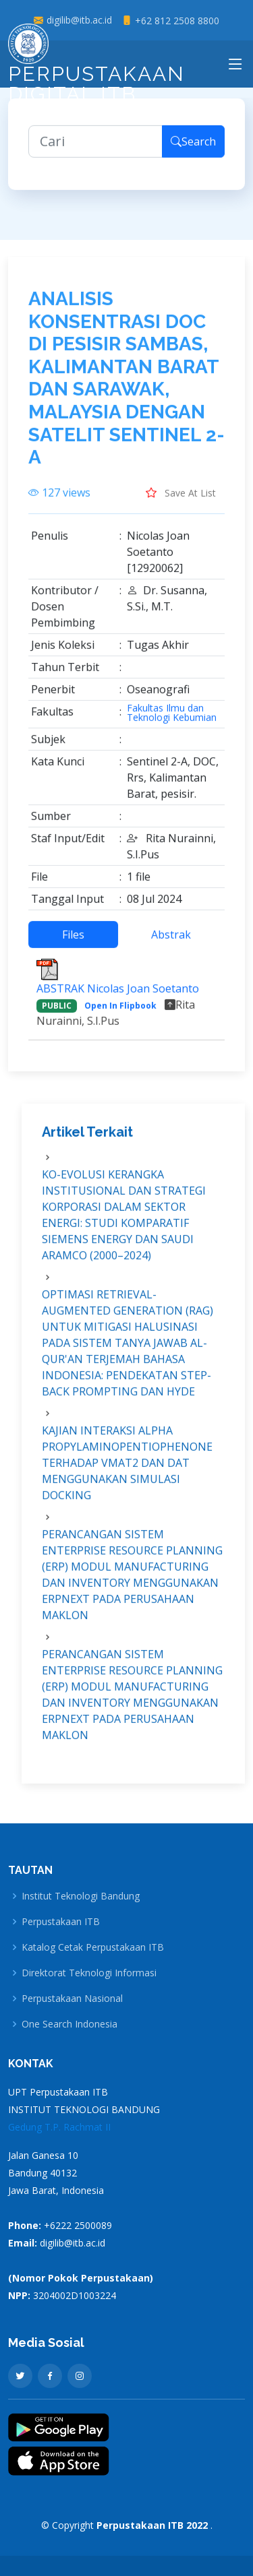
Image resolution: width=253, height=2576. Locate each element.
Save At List (181, 499)
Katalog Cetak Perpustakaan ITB (93, 1947)
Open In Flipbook (120, 1012)
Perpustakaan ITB (61, 1921)
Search (193, 148)
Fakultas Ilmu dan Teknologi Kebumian (172, 719)
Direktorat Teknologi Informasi (89, 1973)
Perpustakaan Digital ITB (96, 68)
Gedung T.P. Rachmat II (59, 2127)
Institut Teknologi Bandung (81, 1896)
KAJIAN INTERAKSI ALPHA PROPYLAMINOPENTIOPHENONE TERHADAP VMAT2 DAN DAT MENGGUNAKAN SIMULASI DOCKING (127, 1469)
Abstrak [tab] (171, 941)
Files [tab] (73, 941)
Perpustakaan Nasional (72, 1998)
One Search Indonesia (69, 2024)
